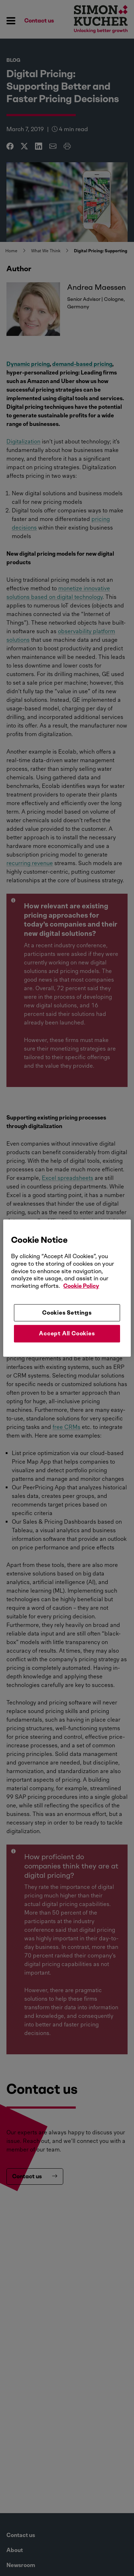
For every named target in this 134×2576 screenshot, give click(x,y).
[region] (66, 1287)
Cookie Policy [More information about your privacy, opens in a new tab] (81, 1285)
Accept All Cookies (67, 1333)
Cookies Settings (67, 1312)
